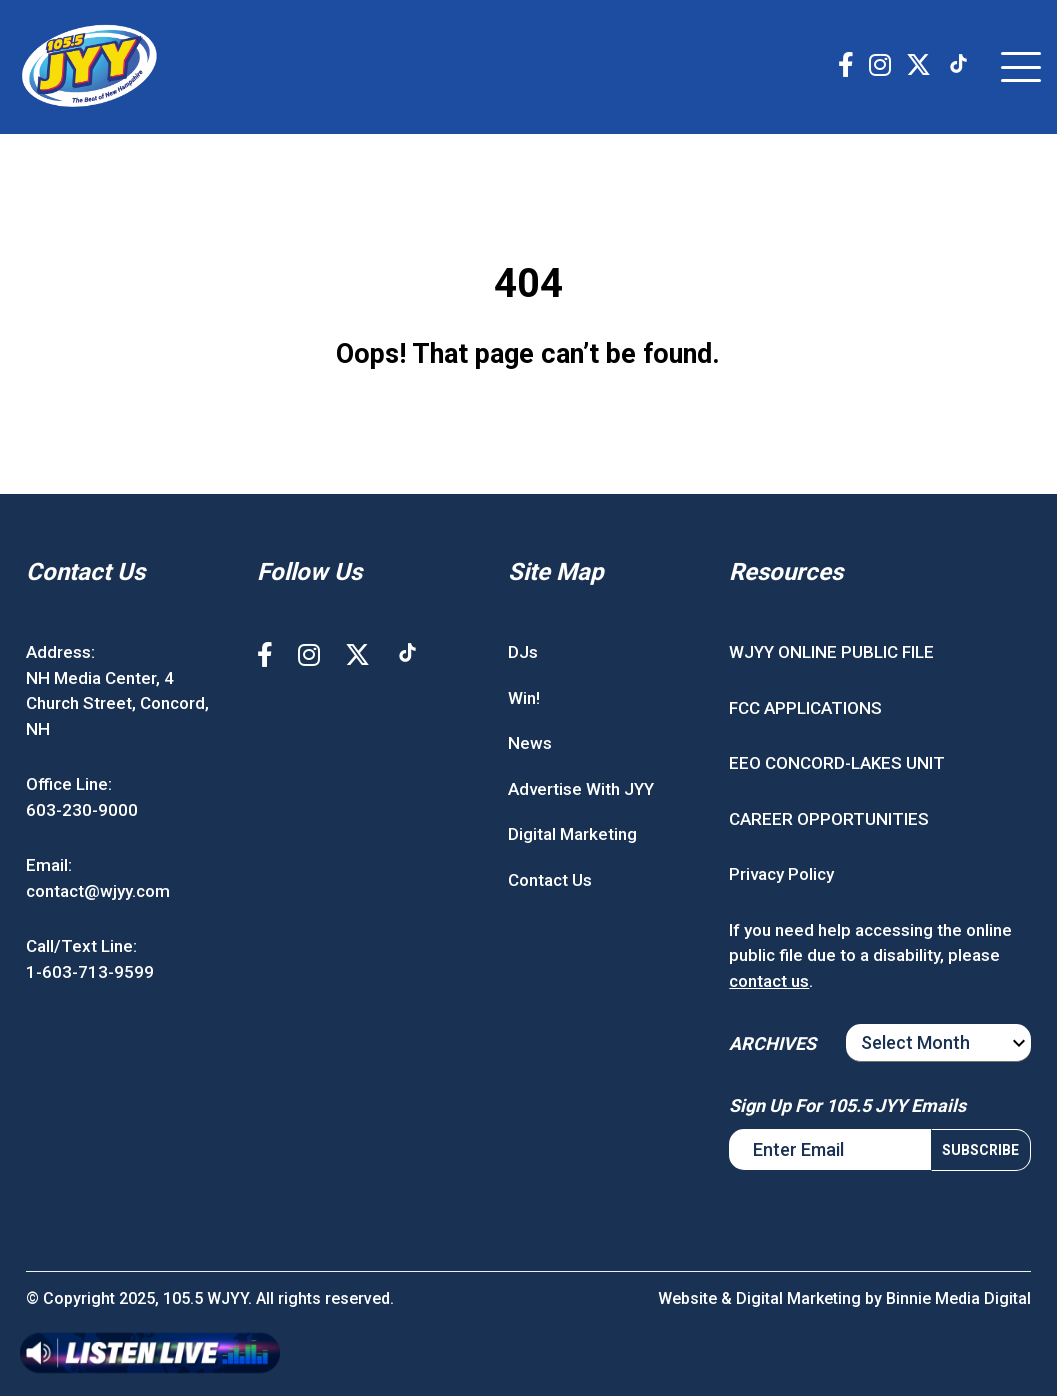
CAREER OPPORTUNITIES (829, 819)
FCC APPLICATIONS (805, 708)
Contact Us (550, 880)
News (530, 743)
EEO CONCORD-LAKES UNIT (837, 763)
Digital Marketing (572, 834)
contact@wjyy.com (98, 891)
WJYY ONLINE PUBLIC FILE (831, 652)
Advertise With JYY (581, 789)
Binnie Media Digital (958, 1298)
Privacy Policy (781, 874)
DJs (523, 652)
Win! (524, 698)
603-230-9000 (82, 810)
